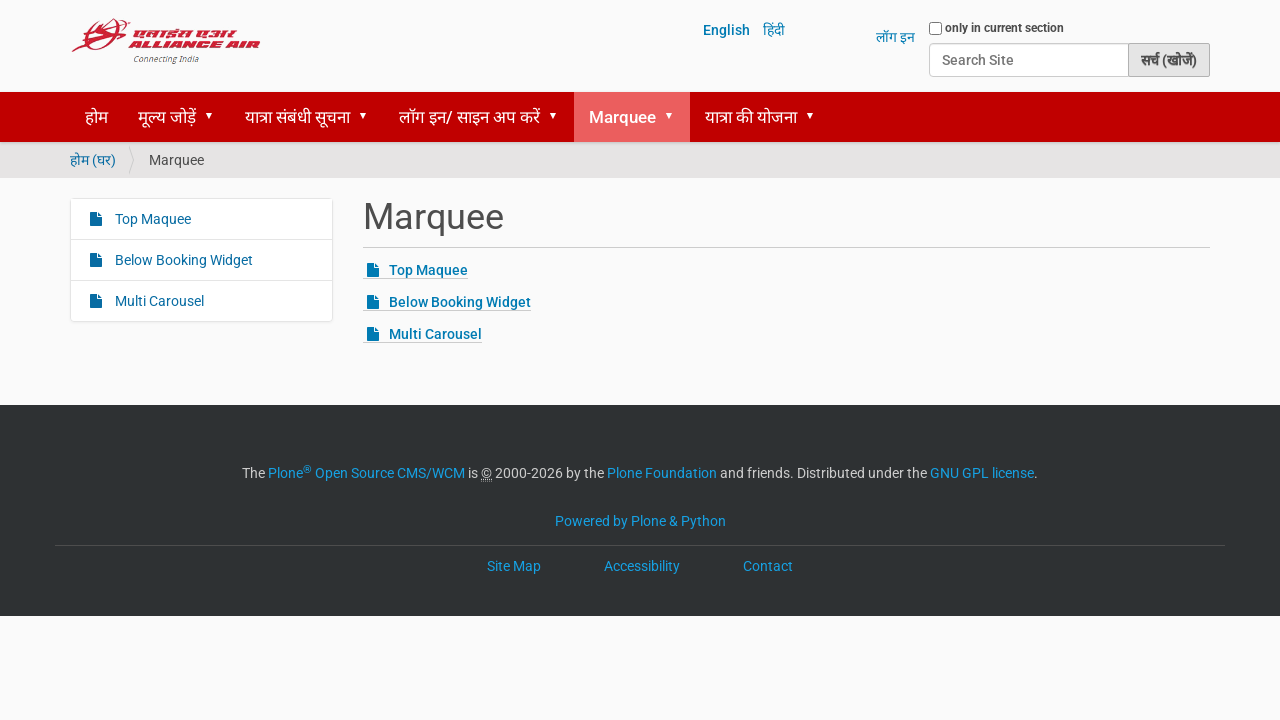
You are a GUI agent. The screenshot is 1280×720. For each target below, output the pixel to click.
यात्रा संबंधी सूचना (297, 117)
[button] (216, 117)
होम (96, 117)
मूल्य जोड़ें (167, 117)
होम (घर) (93, 160)
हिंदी (774, 30)
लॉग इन (895, 37)
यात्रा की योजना (751, 117)
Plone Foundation (662, 473)
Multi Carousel (435, 334)
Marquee (622, 117)
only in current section (1004, 28)
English (726, 30)
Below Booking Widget (460, 302)
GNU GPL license (982, 473)
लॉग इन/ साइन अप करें (469, 117)
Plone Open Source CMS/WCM (366, 473)
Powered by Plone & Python (640, 521)
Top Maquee (428, 270)
